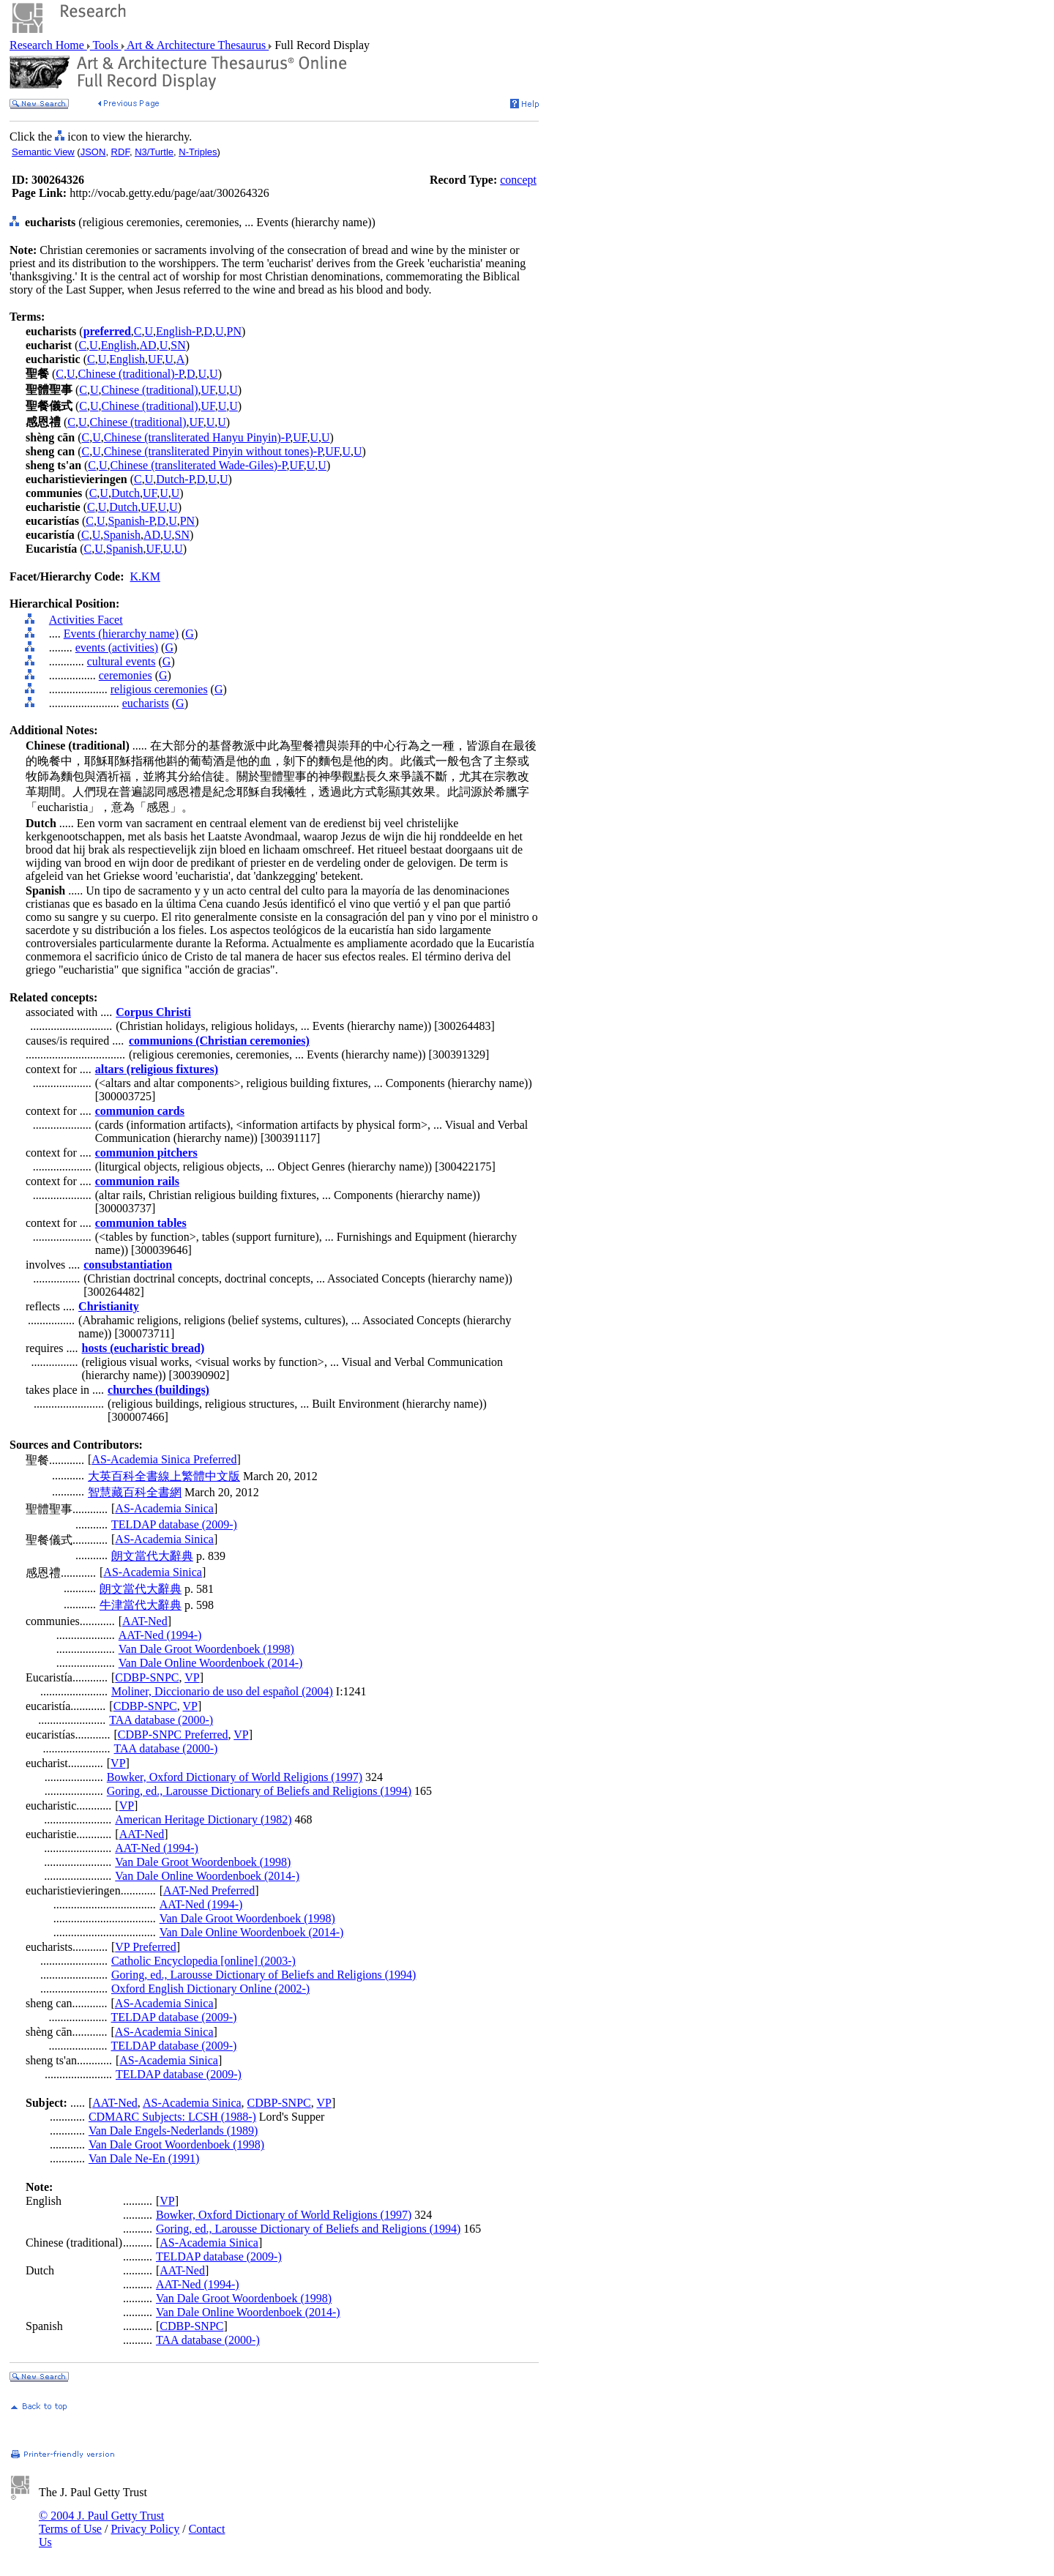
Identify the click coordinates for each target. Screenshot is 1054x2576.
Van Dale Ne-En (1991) (144, 2158)
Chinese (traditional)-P (131, 373)
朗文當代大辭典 (152, 1556)
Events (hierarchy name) (121, 633)
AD (148, 345)
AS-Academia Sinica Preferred (163, 1459)
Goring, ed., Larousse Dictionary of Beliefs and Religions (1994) (259, 1791)
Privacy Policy (145, 2529)
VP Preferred (145, 1947)
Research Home (48, 45)
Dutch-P (175, 479)
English (119, 345)
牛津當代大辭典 (141, 1605)
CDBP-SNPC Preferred (173, 1734)
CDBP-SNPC (147, 1677)
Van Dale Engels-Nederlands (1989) (173, 2130)
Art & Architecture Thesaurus (196, 45)
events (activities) (116, 647)
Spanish (122, 535)
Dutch (125, 493)
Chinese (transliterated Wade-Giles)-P (199, 465)
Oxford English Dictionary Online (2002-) (210, 1988)
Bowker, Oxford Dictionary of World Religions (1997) (234, 1777)
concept (518, 179)
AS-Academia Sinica (164, 1508)
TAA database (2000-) (161, 1720)
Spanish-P (131, 521)
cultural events (121, 661)
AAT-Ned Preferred (209, 1890)
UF (155, 359)
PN (234, 331)
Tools (106, 45)
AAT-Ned (145, 1621)
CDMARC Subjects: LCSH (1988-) (172, 2116)
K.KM (145, 576)
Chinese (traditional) (150, 390)
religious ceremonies (159, 689)
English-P (178, 331)
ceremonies (125, 675)
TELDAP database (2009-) (174, 1524)
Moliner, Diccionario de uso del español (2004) (222, 1691)
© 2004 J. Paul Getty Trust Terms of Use (101, 2522)
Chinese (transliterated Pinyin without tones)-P (213, 451)
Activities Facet (86, 619)
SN (178, 345)
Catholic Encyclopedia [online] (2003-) (203, 1961)
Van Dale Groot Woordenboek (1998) (206, 1649)
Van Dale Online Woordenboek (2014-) (211, 1663)
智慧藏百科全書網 (135, 1492)
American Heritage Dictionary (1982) (203, 1819)
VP (191, 1677)
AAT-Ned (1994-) (160, 1635)
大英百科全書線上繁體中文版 (164, 1476)
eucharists (145, 703)
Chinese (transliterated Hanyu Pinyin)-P (197, 437)
